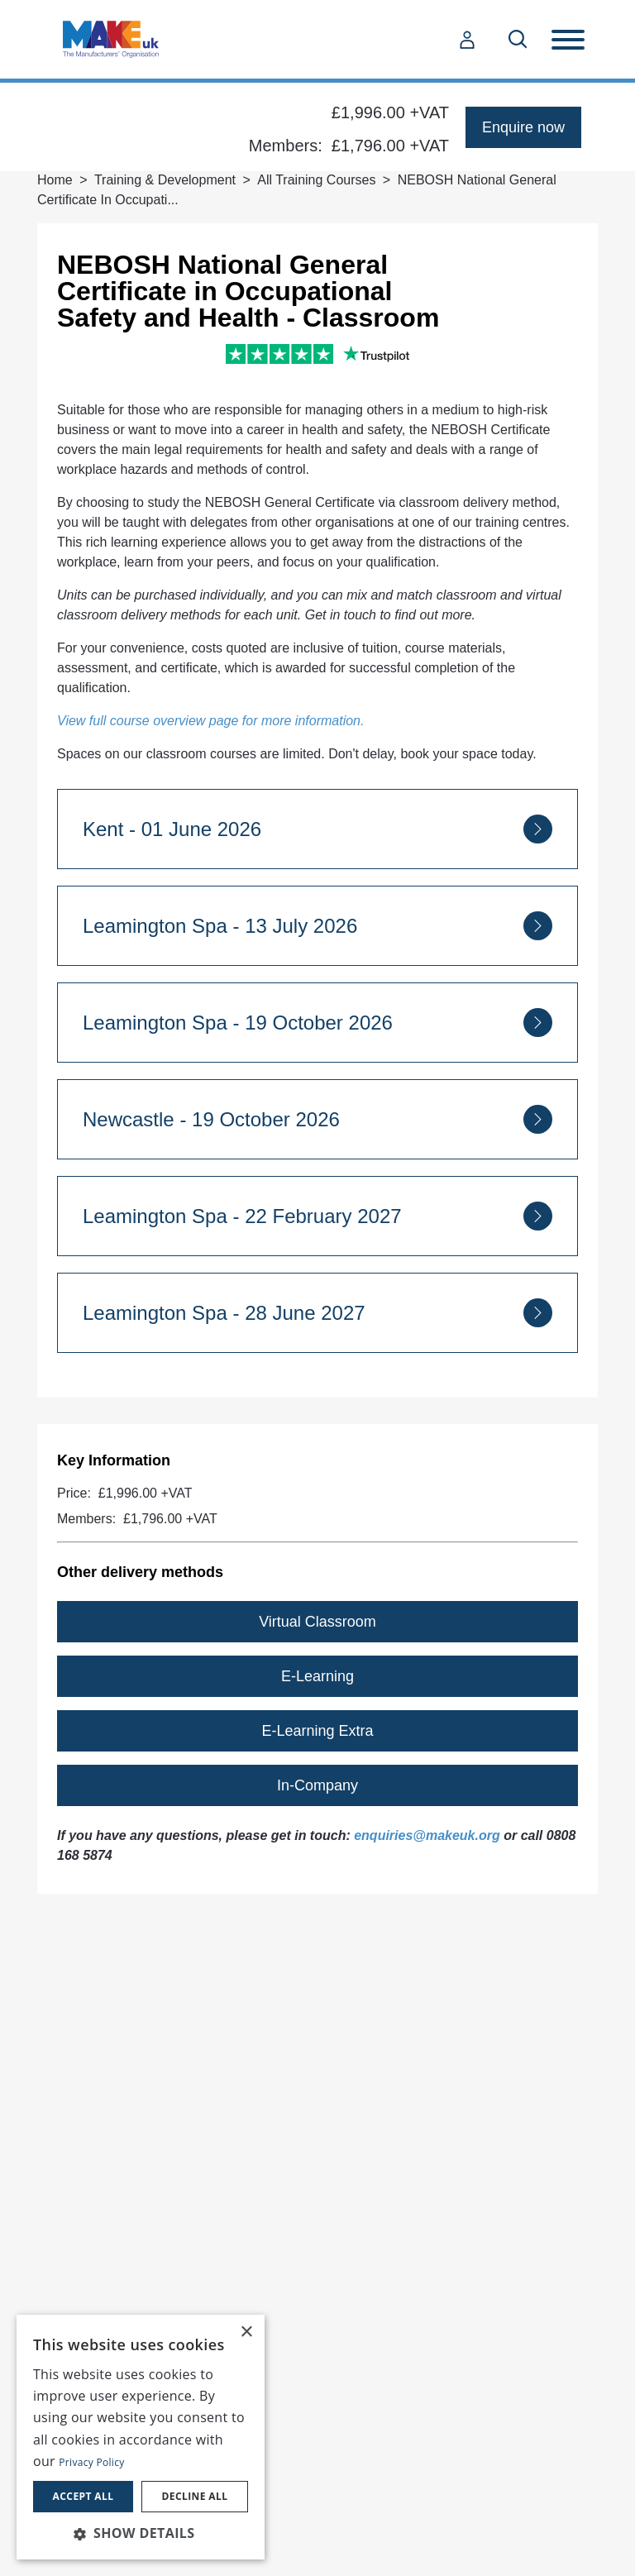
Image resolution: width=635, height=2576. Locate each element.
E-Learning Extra (317, 1731)
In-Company (317, 1785)
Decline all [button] (195, 2496)
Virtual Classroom (317, 1621)
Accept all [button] (83, 2496)
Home (55, 180)
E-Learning (317, 1676)
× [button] (246, 2332)
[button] (140, 2533)
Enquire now (523, 127)
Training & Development (165, 180)
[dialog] (141, 2437)
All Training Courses (316, 180)
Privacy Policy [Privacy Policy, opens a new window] (91, 2462)
